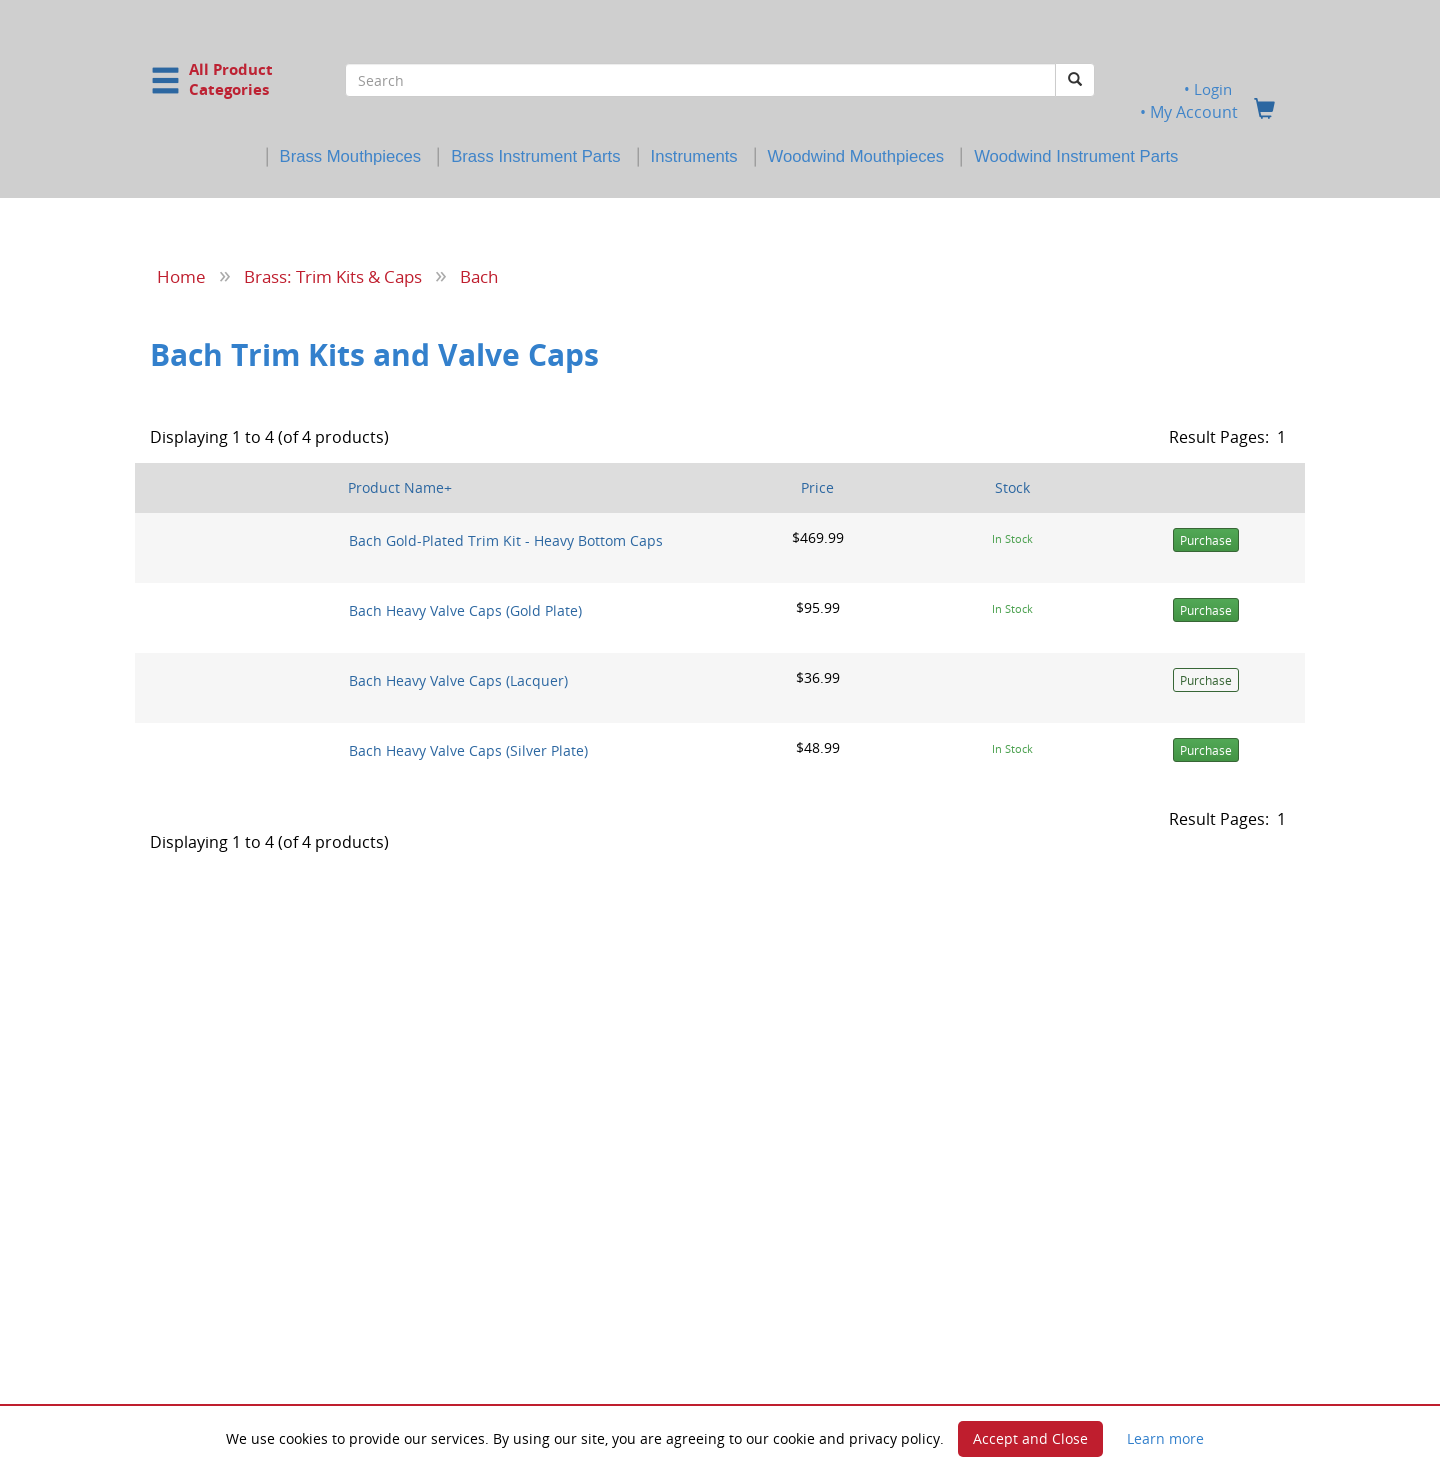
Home (181, 276)
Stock (1012, 487)
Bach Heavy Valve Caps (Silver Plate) (468, 750)
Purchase (1206, 540)
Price (817, 487)
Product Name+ (400, 487)
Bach (479, 276)
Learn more (1165, 1438)
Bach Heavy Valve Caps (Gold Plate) (465, 610)
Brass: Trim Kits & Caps (333, 276)
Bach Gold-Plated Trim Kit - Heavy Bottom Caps (506, 540)
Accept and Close (1030, 1438)
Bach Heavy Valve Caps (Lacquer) (458, 680)
